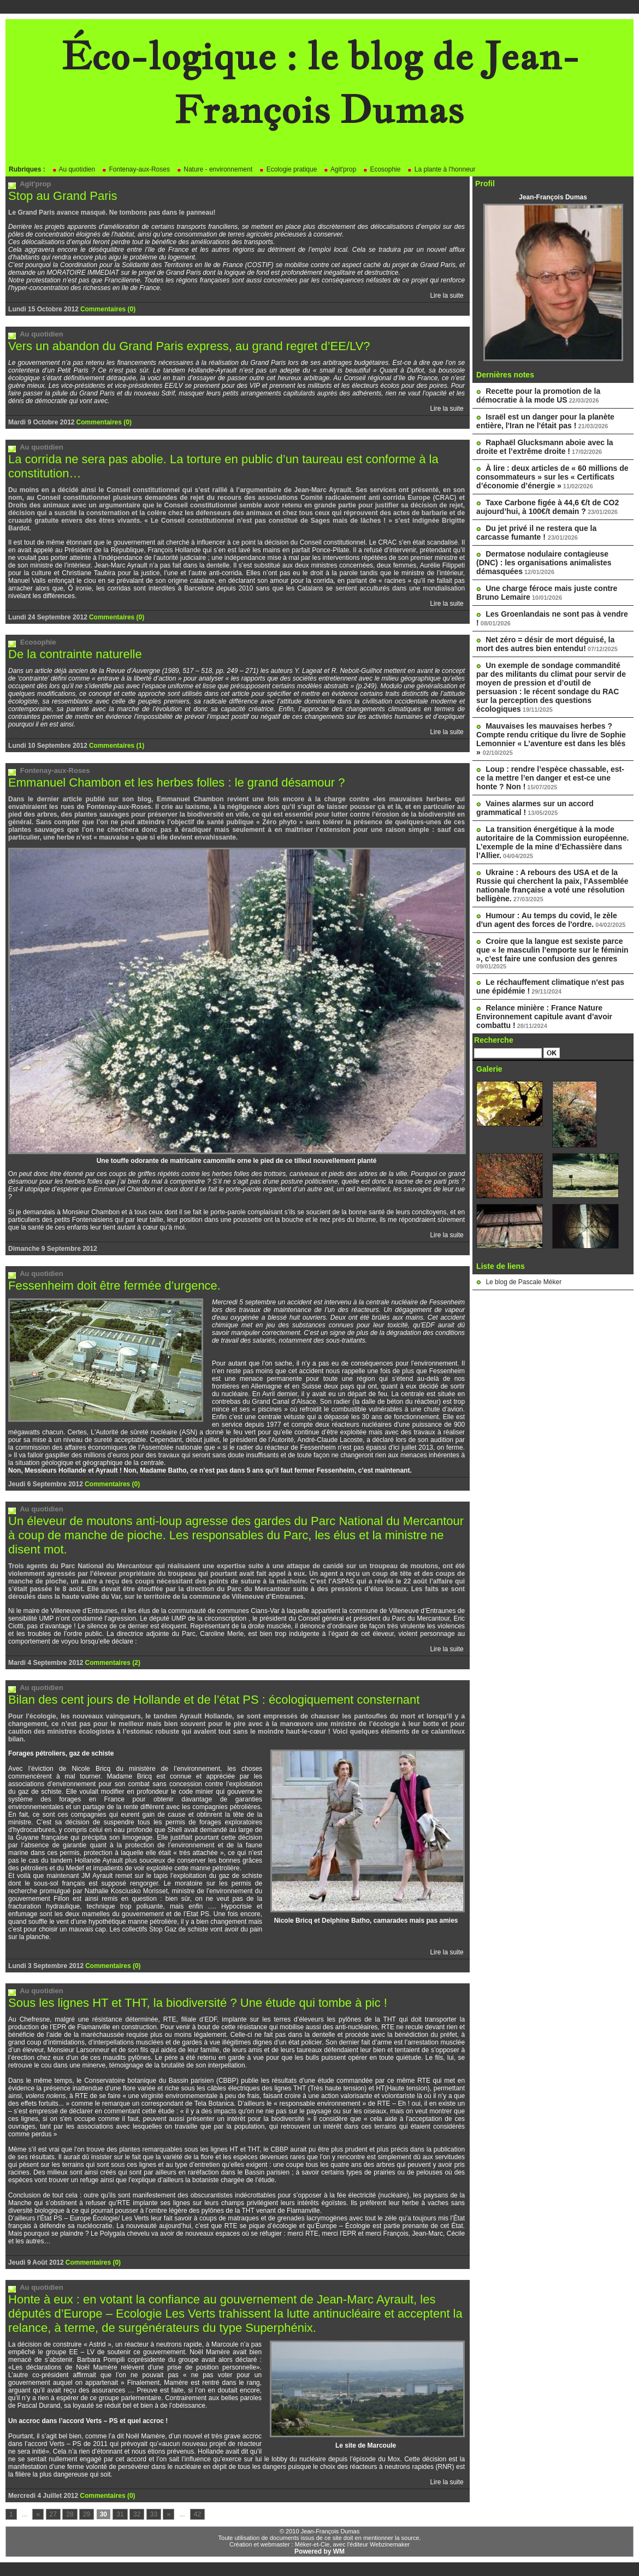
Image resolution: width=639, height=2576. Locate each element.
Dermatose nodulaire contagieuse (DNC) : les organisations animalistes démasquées (543, 563)
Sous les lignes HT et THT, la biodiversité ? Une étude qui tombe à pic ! (197, 2003)
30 (103, 2514)
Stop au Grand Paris (62, 196)
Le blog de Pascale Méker (523, 1282)
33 (153, 2514)
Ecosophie (381, 169)
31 (119, 2514)
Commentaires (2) (112, 1663)
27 (53, 2514)
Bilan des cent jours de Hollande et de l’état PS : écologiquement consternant (213, 1699)
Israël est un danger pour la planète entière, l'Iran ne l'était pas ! (545, 421)
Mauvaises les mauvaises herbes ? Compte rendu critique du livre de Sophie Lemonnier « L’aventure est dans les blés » (551, 739)
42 (197, 2514)
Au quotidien (73, 169)
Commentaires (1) (116, 745)
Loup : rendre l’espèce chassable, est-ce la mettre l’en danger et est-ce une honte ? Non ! (550, 778)
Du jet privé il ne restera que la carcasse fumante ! (536, 532)
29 (86, 2514)
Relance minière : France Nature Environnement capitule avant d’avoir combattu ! (544, 1016)
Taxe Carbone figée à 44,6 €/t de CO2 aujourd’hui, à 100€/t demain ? (547, 507)
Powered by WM (319, 2551)
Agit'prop (339, 169)
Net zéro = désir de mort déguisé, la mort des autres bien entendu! (545, 644)
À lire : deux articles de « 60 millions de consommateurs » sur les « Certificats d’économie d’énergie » (552, 477)
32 (136, 2514)
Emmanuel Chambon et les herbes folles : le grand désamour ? (176, 782)
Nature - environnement (214, 169)
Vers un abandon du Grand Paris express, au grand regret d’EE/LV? (189, 346)
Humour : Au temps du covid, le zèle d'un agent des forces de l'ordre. (546, 920)
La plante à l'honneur (441, 169)
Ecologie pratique (288, 169)
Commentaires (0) (107, 309)
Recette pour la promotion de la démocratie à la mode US (538, 395)
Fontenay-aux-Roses (136, 169)
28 (69, 2514)
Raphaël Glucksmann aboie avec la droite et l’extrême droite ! (544, 447)
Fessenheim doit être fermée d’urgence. (114, 1285)
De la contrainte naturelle (75, 654)
